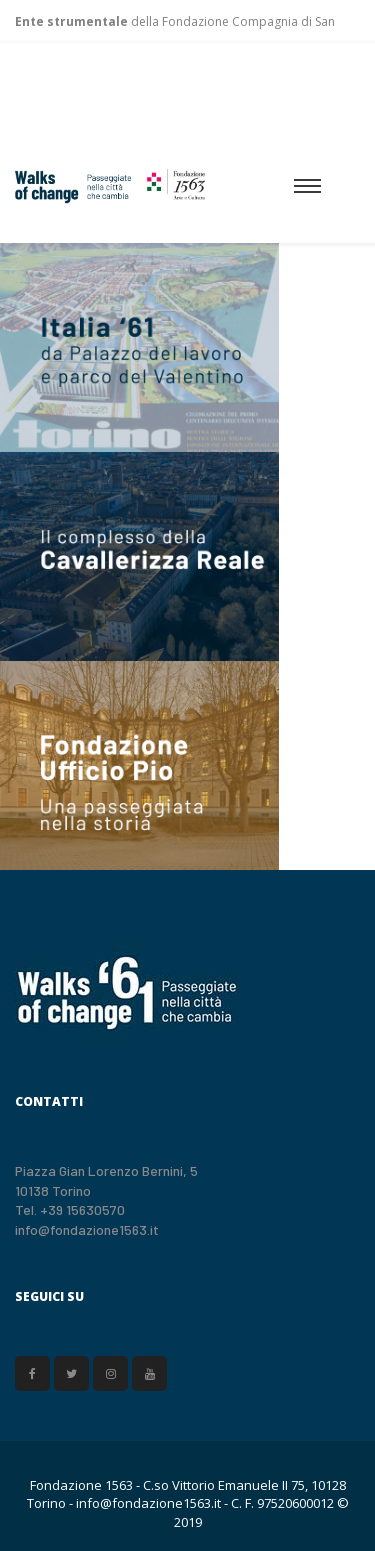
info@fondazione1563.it (87, 1229)
